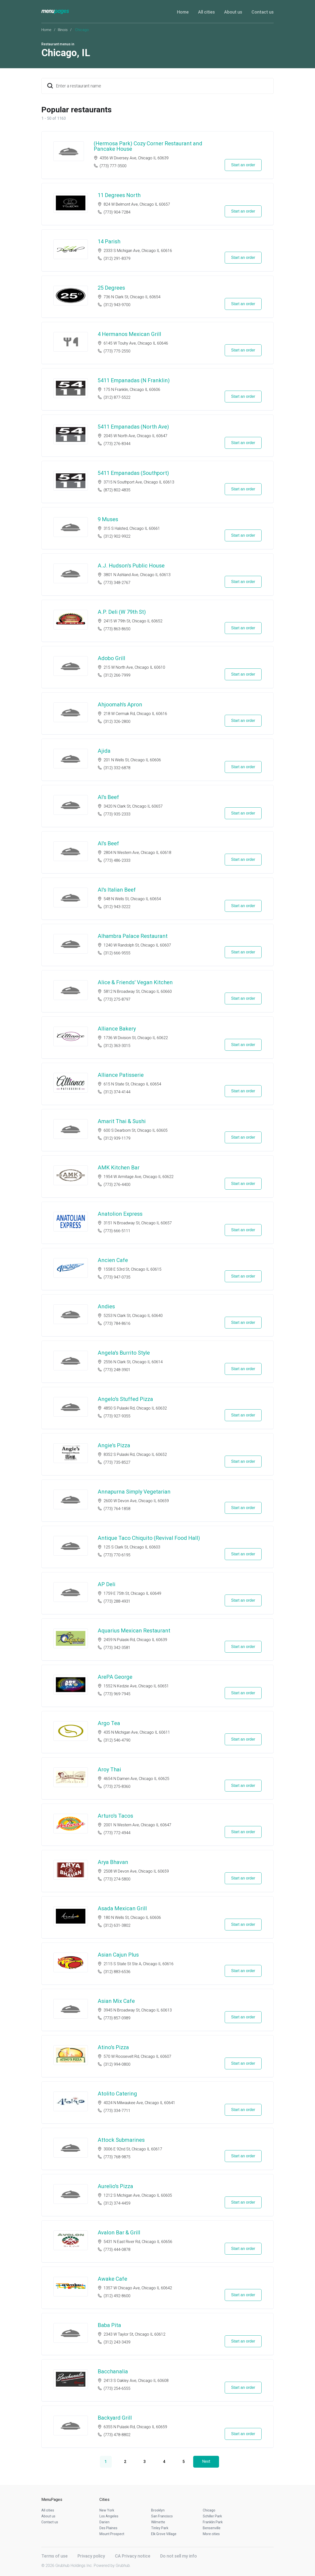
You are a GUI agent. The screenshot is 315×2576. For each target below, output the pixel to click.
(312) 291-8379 (117, 258)
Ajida (104, 751)
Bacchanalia (113, 2371)
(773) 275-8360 (117, 1786)
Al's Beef (108, 797)
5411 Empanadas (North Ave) (133, 427)
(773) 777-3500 (113, 166)
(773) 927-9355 (117, 1416)
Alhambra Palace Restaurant (133, 936)
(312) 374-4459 (117, 2203)
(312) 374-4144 (117, 1092)
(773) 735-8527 (117, 1462)
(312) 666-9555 (117, 953)
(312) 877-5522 (117, 397)
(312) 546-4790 (117, 1740)
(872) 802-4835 (117, 490)
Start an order (243, 165)
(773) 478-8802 (117, 2434)
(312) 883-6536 (117, 1971)
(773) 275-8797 (117, 999)
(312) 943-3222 (117, 906)
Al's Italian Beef (117, 890)
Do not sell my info (178, 2556)
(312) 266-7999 (117, 675)
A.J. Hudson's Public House (131, 566)
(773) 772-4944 (117, 1832)
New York (106, 2510)
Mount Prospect (111, 2534)
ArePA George (115, 1677)
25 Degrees (111, 288)
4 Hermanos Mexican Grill (129, 334)
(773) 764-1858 (117, 1508)
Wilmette (158, 2522)
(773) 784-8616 (117, 1323)
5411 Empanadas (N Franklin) (134, 380)
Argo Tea (109, 1723)
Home (183, 12)
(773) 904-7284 (117, 212)
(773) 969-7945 (117, 1694)
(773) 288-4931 (117, 1601)
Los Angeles (108, 2516)
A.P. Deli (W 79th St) (122, 612)
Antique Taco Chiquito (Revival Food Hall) (149, 1538)
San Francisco (162, 2516)
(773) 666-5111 (117, 1231)
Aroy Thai (109, 1769)
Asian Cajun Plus (118, 1955)
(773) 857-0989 (117, 2018)
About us (233, 12)
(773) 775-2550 (117, 351)
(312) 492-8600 (117, 2295)
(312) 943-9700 (117, 304)
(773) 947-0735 (117, 1277)
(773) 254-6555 (117, 2388)
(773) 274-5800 (117, 1879)
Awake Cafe (112, 2279)
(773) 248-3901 (117, 1369)
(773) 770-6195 (117, 1555)
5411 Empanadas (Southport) (133, 473)
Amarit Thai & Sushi (122, 1121)
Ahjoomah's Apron (120, 704)
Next (206, 2461)
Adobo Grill (111, 658)
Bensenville (211, 2528)
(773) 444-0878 (117, 2249)
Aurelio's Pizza (115, 2186)
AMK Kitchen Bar (119, 1167)
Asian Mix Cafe (116, 2001)
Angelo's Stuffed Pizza (125, 1399)
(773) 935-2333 (117, 814)
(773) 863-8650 (117, 629)
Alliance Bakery (117, 1029)
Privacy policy (91, 2556)
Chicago (209, 2510)
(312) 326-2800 (117, 721)
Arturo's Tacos (115, 1816)
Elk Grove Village (163, 2534)
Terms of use (54, 2556)
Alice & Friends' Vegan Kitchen (135, 982)
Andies (106, 1306)
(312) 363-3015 (117, 1045)
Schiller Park (212, 2516)
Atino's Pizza (113, 2047)
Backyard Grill (115, 2418)
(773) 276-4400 (117, 1184)
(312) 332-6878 (117, 767)
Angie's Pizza (114, 1445)
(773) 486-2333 (117, 860)
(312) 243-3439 (117, 2342)
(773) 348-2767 (117, 582)
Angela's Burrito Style (124, 1353)
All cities (206, 12)
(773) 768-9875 (117, 2157)
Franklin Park (213, 2522)
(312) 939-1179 (117, 1138)
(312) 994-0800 (117, 2064)
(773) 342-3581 (117, 1647)
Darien (104, 2522)
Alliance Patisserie (121, 1075)
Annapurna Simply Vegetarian (134, 1492)
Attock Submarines (121, 2140)
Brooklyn (158, 2510)
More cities (211, 2534)
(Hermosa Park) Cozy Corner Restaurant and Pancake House (148, 146)
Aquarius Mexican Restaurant (134, 1631)
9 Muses (108, 519)
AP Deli (106, 1584)
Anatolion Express (120, 1214)
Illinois (63, 30)
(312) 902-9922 (117, 536)
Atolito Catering (117, 2094)
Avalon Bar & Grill (119, 2232)
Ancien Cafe (113, 1260)
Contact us (263, 12)
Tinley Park (159, 2528)
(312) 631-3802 (117, 1925)
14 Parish (109, 241)
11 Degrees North (119, 195)
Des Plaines (108, 2528)
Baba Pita (109, 2325)
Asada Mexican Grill (122, 1908)
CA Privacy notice (132, 2556)
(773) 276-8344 (117, 443)
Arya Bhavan (113, 1862)
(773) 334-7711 (117, 2110)
